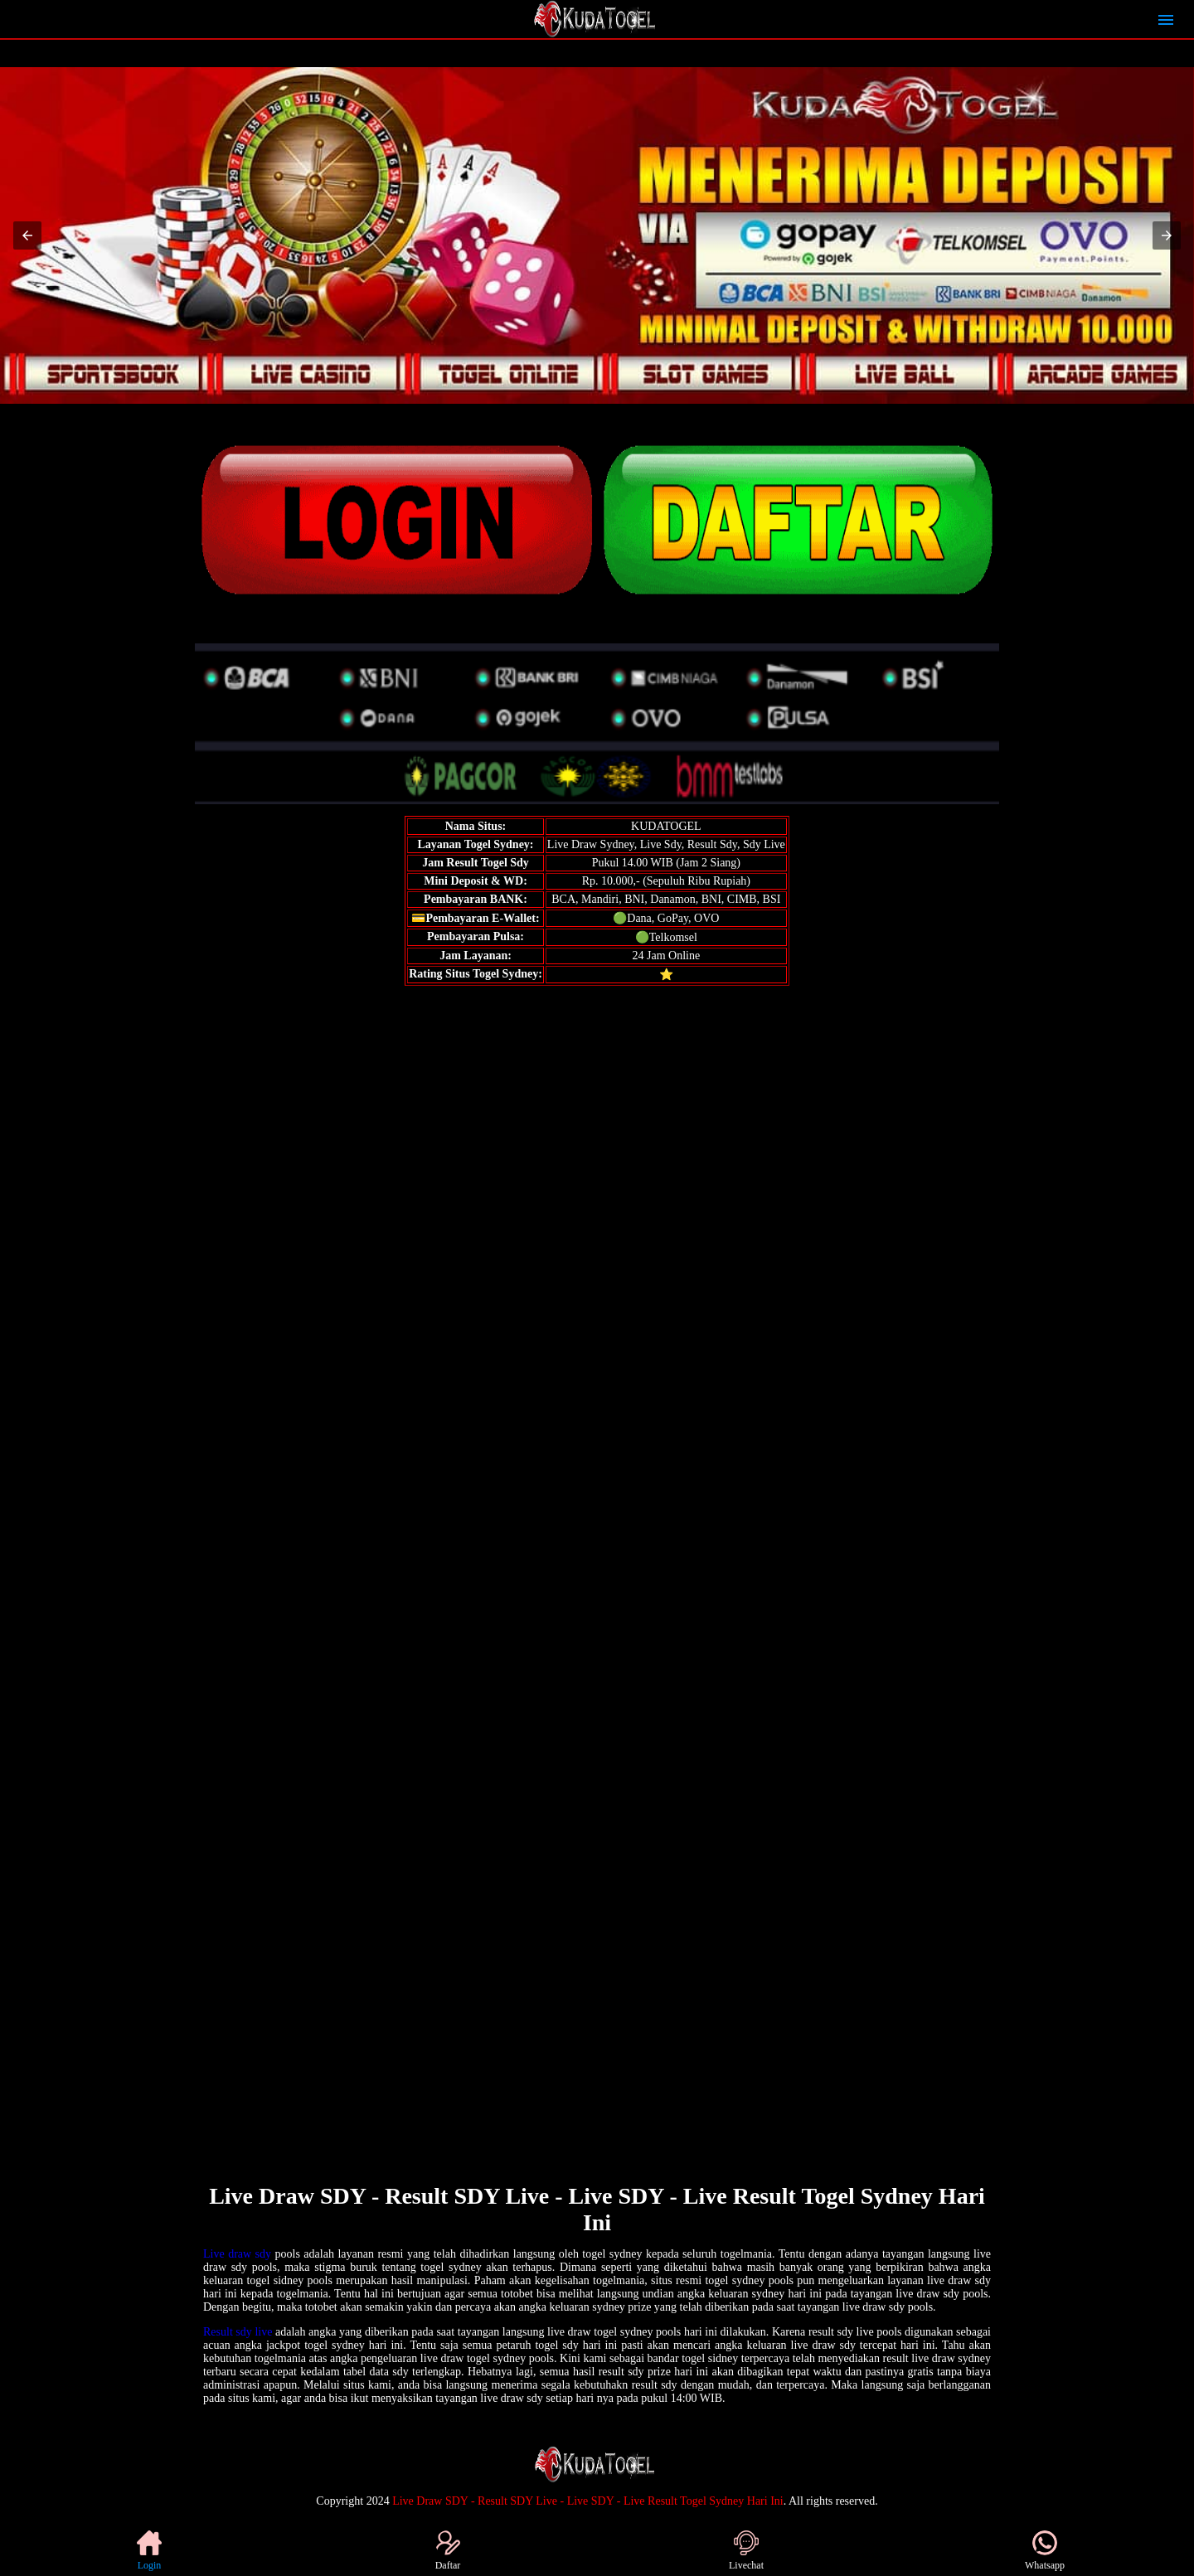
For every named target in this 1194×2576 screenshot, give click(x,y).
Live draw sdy (237, 2254)
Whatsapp (1045, 2550)
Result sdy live (237, 2332)
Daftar (448, 2550)
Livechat (746, 2550)
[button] (27, 235)
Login (149, 2550)
